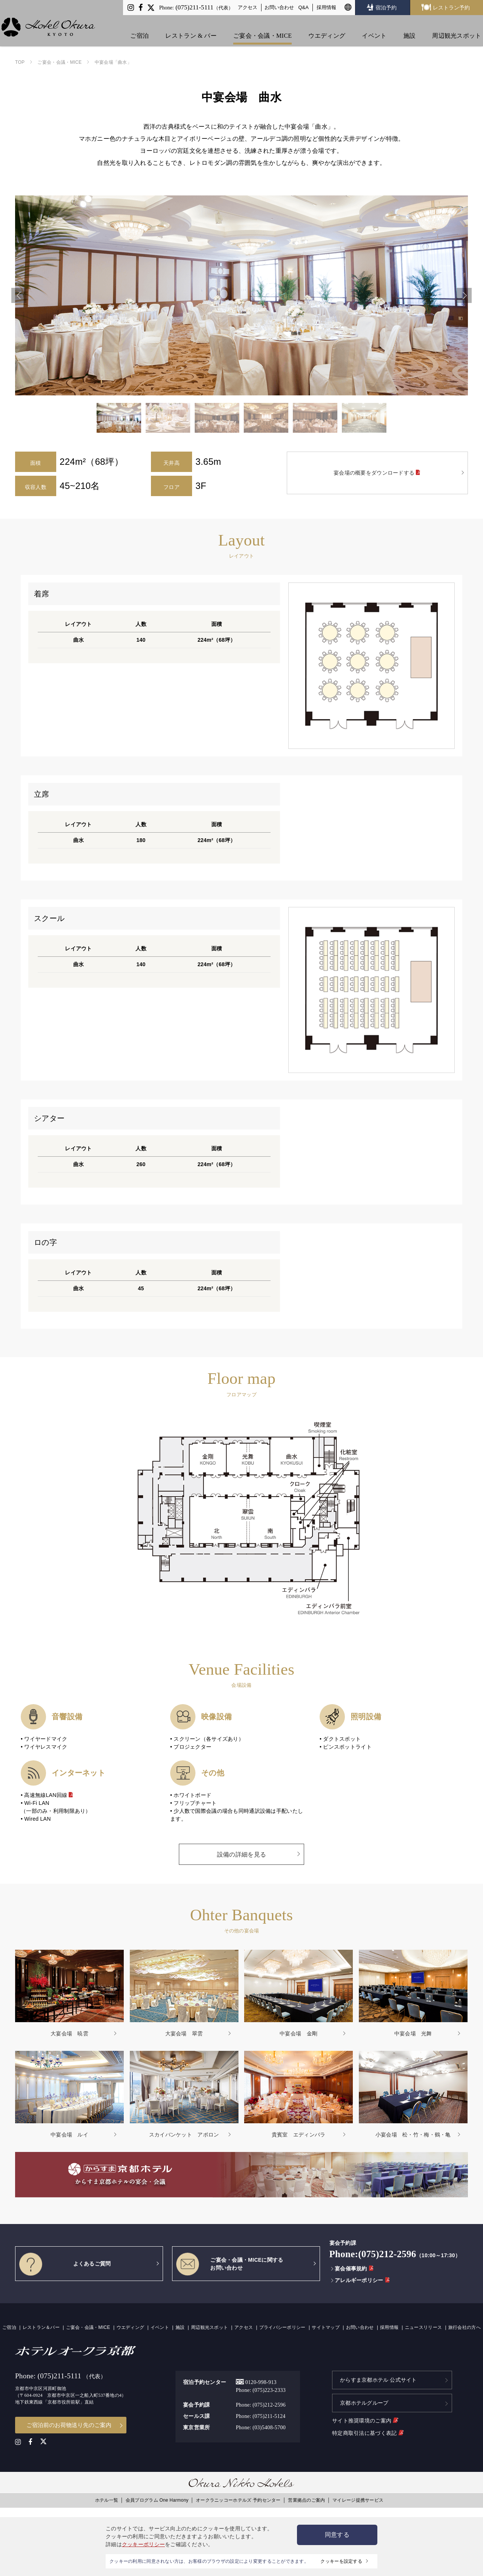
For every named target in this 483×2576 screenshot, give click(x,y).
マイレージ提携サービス (357, 2499)
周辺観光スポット (458, 27)
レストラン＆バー (41, 2327)
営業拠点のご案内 (306, 2499)
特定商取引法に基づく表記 (367, 2430)
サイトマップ (326, 2327)
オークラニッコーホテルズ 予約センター (238, 2499)
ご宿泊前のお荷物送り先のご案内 (68, 2424)
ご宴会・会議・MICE (264, 27)
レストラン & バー (192, 27)
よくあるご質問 (65, 2264)
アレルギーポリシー (360, 2280)
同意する (337, 2534)
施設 (411, 27)
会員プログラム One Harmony (157, 2499)
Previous (18, 295)
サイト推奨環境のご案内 (365, 2418)
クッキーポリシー (143, 2544)
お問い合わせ (279, 7)
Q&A (303, 7)
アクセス (247, 7)
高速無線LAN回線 (49, 1795)
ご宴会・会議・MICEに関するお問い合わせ (229, 2264)
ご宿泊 (141, 27)
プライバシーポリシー (282, 2327)
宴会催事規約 (351, 2269)
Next (464, 295)
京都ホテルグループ (364, 2401)
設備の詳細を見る (241, 1854)
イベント (376, 27)
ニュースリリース (423, 2327)
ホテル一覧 (106, 2499)
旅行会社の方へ (464, 2327)
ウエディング (328, 27)
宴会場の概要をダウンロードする (377, 473)
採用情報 (326, 7)
